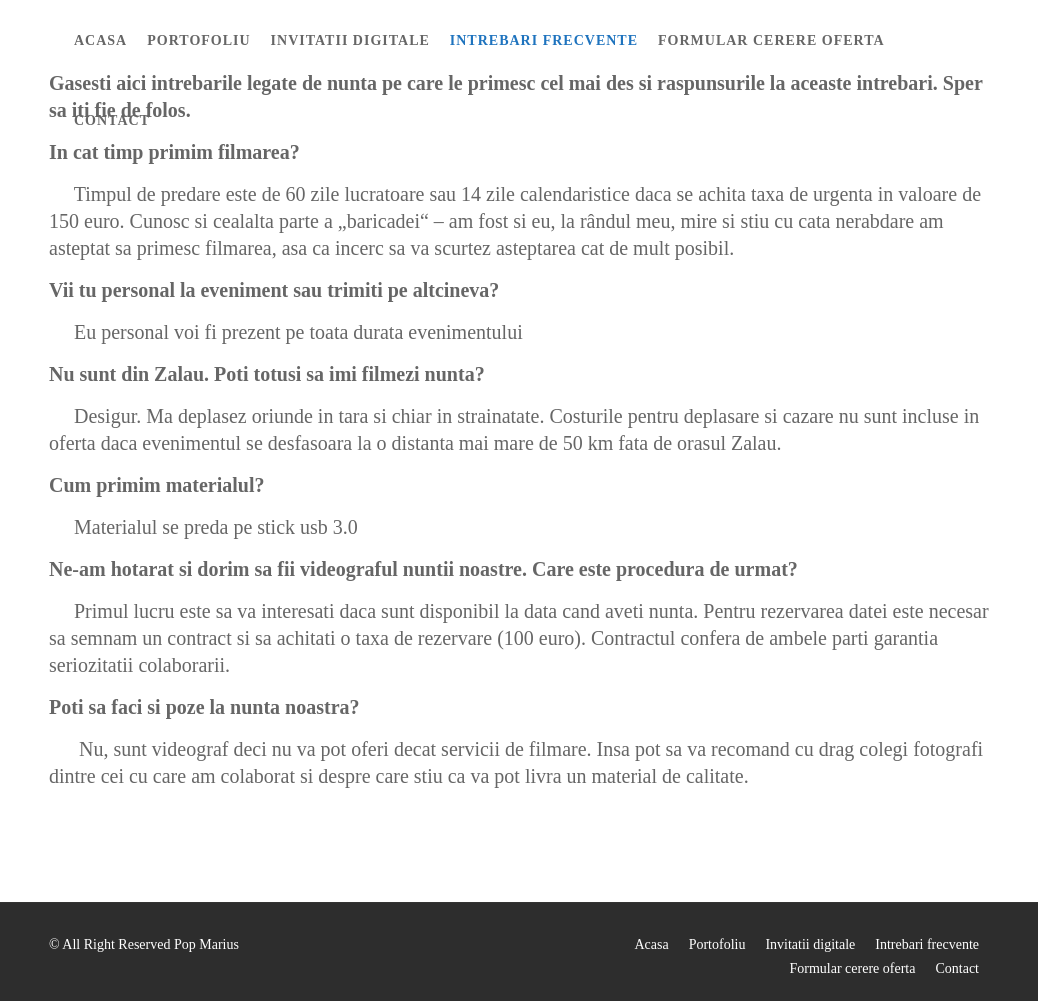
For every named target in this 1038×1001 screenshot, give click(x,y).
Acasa (100, 40)
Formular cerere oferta (771, 40)
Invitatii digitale (350, 40)
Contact (112, 120)
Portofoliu (198, 40)
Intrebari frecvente (544, 40)
